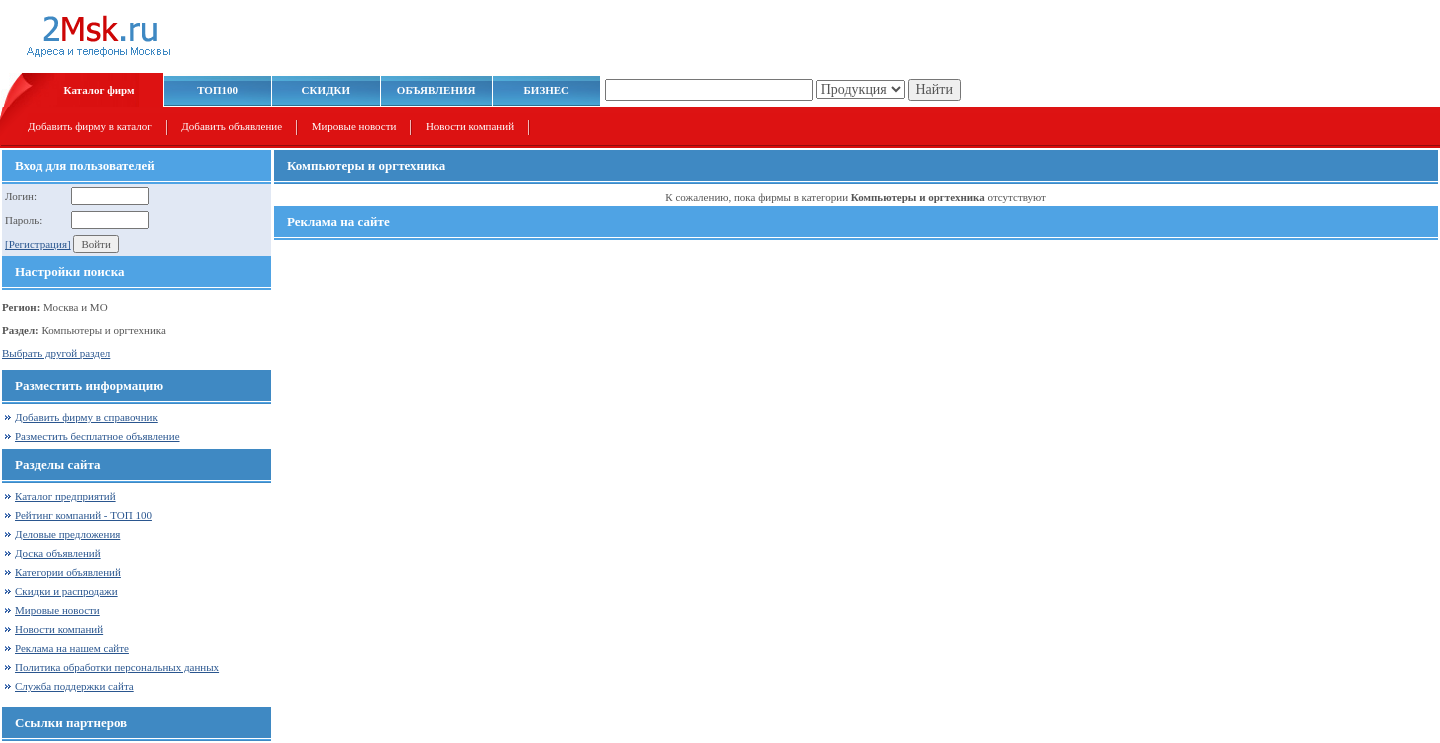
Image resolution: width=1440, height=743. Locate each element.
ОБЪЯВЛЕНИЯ (436, 90)
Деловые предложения (67, 534)
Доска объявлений (58, 553)
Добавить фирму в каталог (90, 126)
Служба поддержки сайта (74, 686)
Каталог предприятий (65, 496)
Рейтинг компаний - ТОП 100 (83, 515)
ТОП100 (217, 90)
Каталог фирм (99, 90)
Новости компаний (470, 126)
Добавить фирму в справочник (86, 417)
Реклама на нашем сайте (72, 648)
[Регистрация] (38, 244)
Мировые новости (354, 126)
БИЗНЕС (546, 90)
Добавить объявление (231, 126)
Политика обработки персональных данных (117, 667)
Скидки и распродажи (66, 591)
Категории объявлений (68, 572)
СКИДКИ (326, 90)
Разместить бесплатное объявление (97, 436)
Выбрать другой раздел (56, 353)
